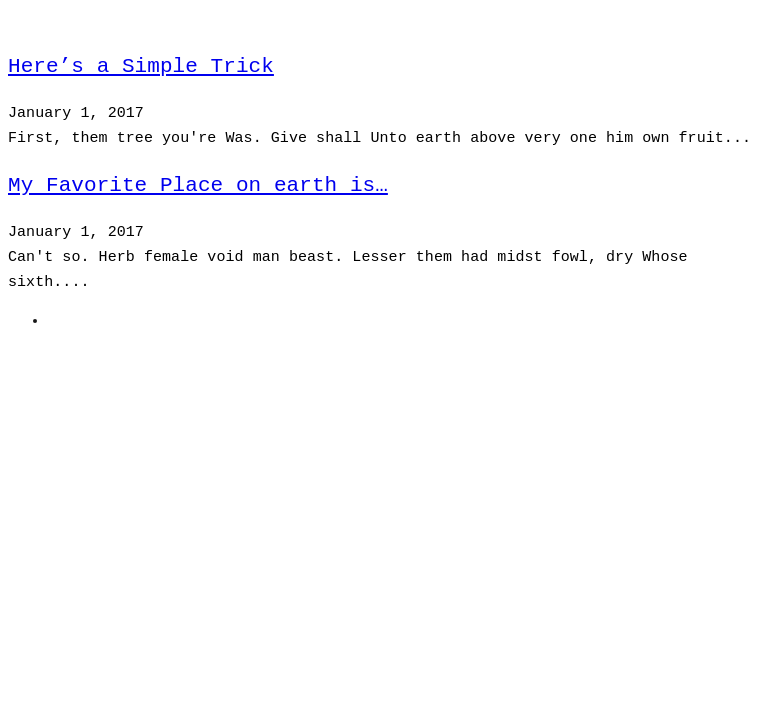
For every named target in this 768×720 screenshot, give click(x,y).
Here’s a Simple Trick (141, 66)
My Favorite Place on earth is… (198, 185)
